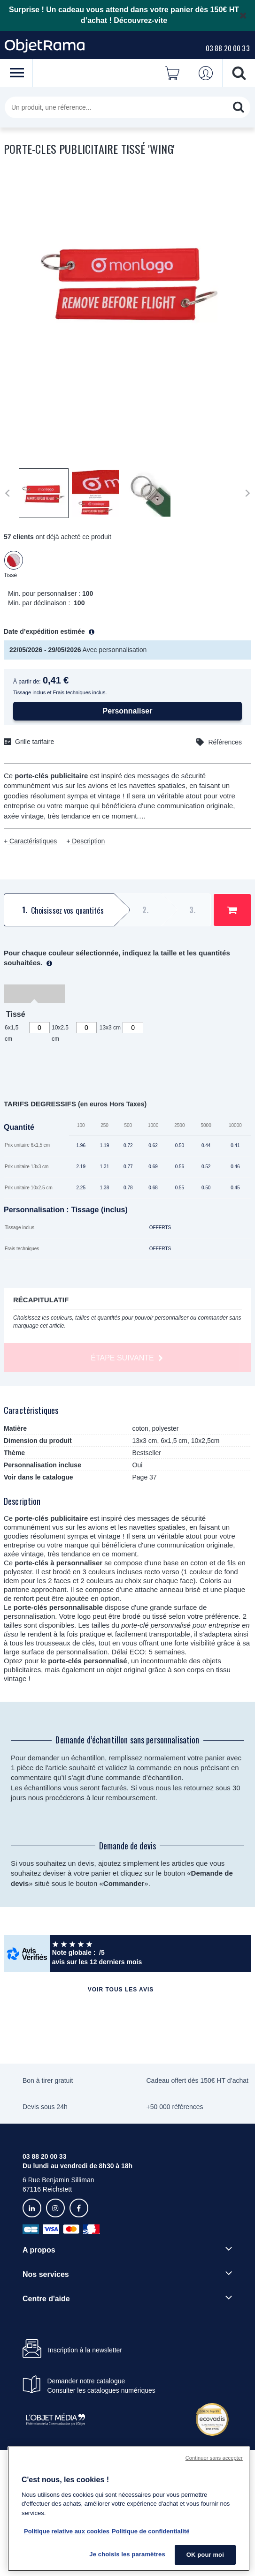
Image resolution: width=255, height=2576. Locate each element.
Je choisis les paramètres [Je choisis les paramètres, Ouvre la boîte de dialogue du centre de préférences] (127, 2554)
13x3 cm (110, 1027)
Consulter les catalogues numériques (101, 2390)
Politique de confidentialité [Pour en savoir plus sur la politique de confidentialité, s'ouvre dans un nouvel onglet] (150, 2531)
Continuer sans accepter (214, 2458)
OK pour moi (205, 2554)
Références (225, 742)
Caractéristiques (32, 841)
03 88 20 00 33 (228, 48)
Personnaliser (128, 711)
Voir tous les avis (121, 1989)
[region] (129, 2508)
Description (87, 841)
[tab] (58, 910)
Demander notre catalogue (86, 2381)
